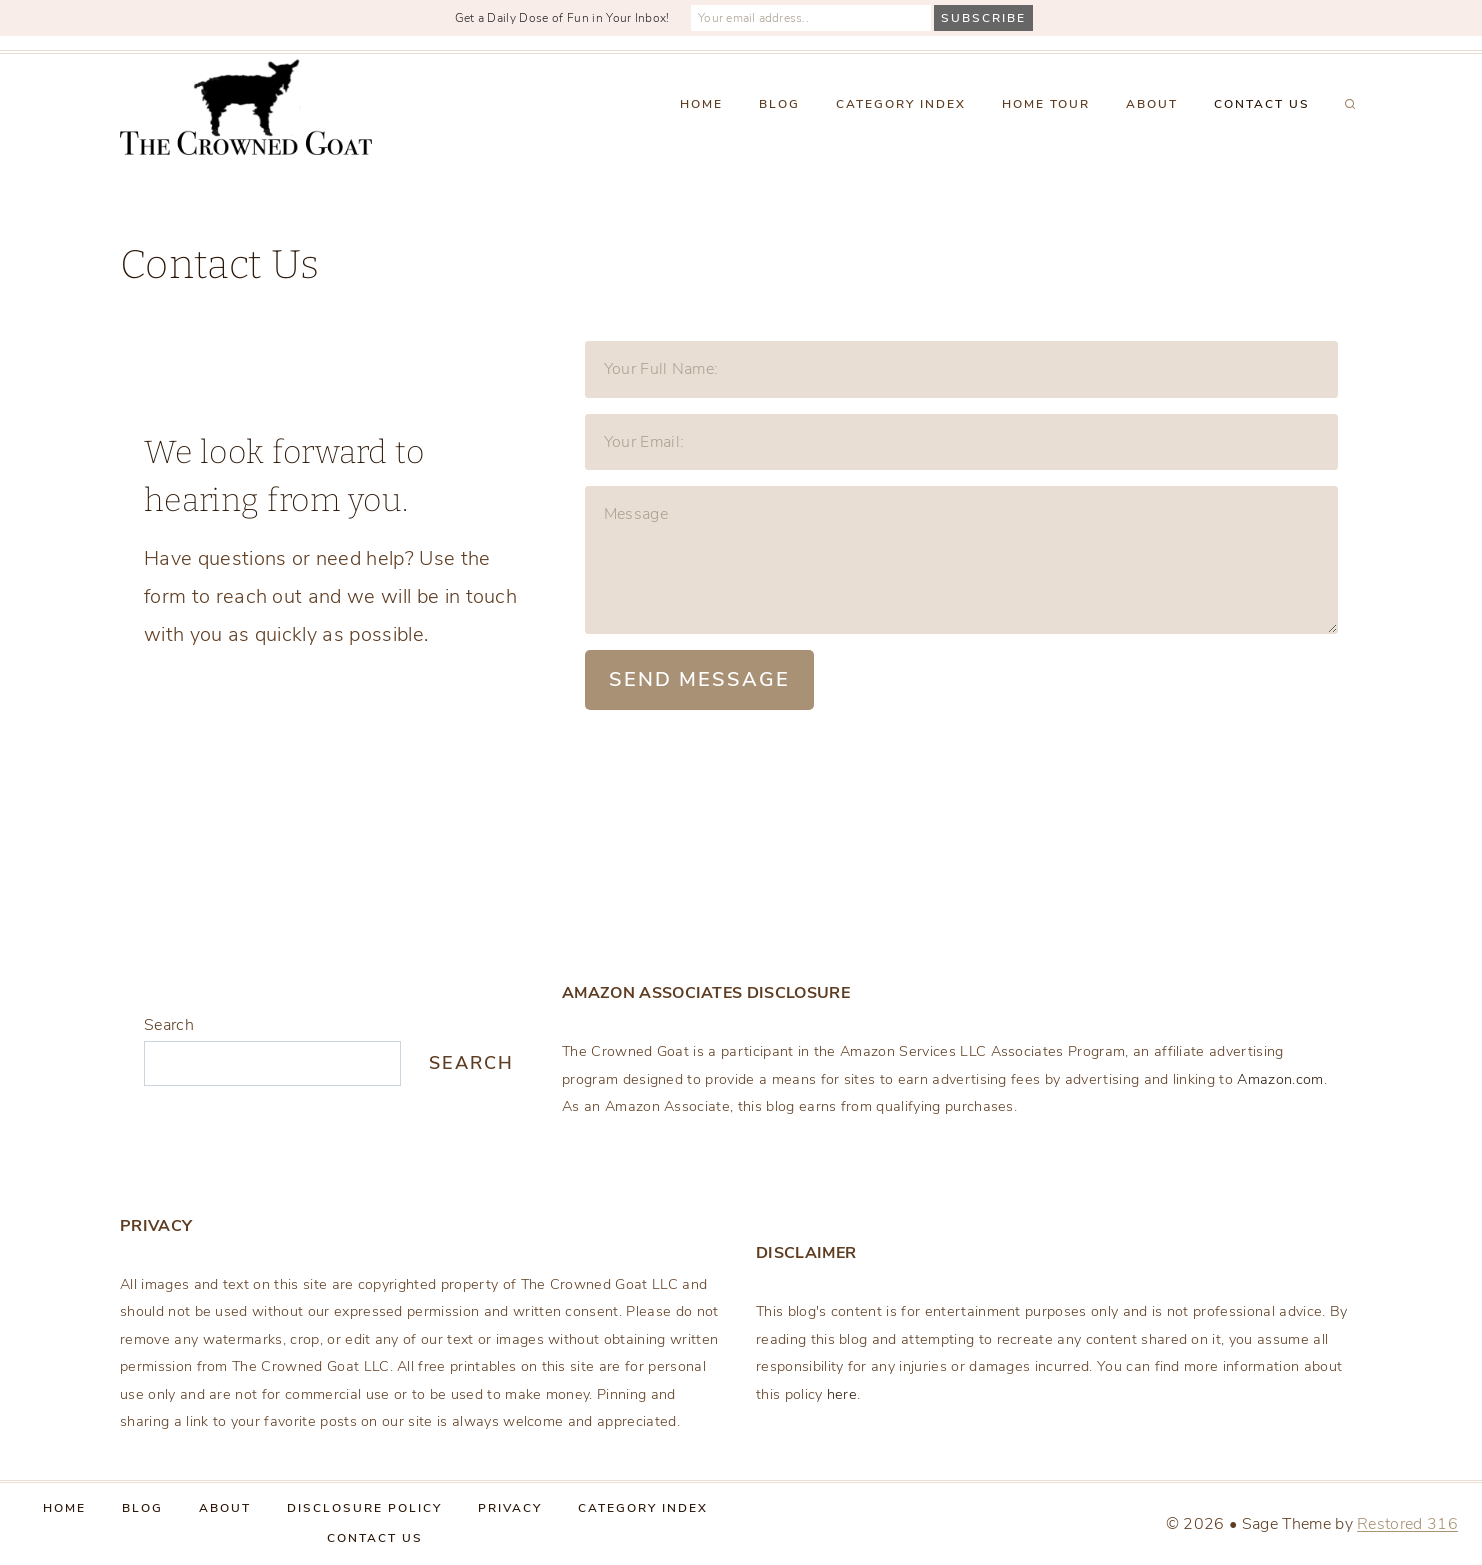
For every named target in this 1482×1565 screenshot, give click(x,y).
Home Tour (1046, 104)
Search (169, 1025)
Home (701, 104)
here (842, 1394)
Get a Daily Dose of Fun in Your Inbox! (562, 18)
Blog (779, 104)
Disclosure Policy (364, 1508)
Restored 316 (1407, 1524)
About (1152, 104)
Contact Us (1262, 104)
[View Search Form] (1350, 105)
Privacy (510, 1508)
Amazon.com (1280, 1079)
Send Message (699, 679)
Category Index (901, 104)
